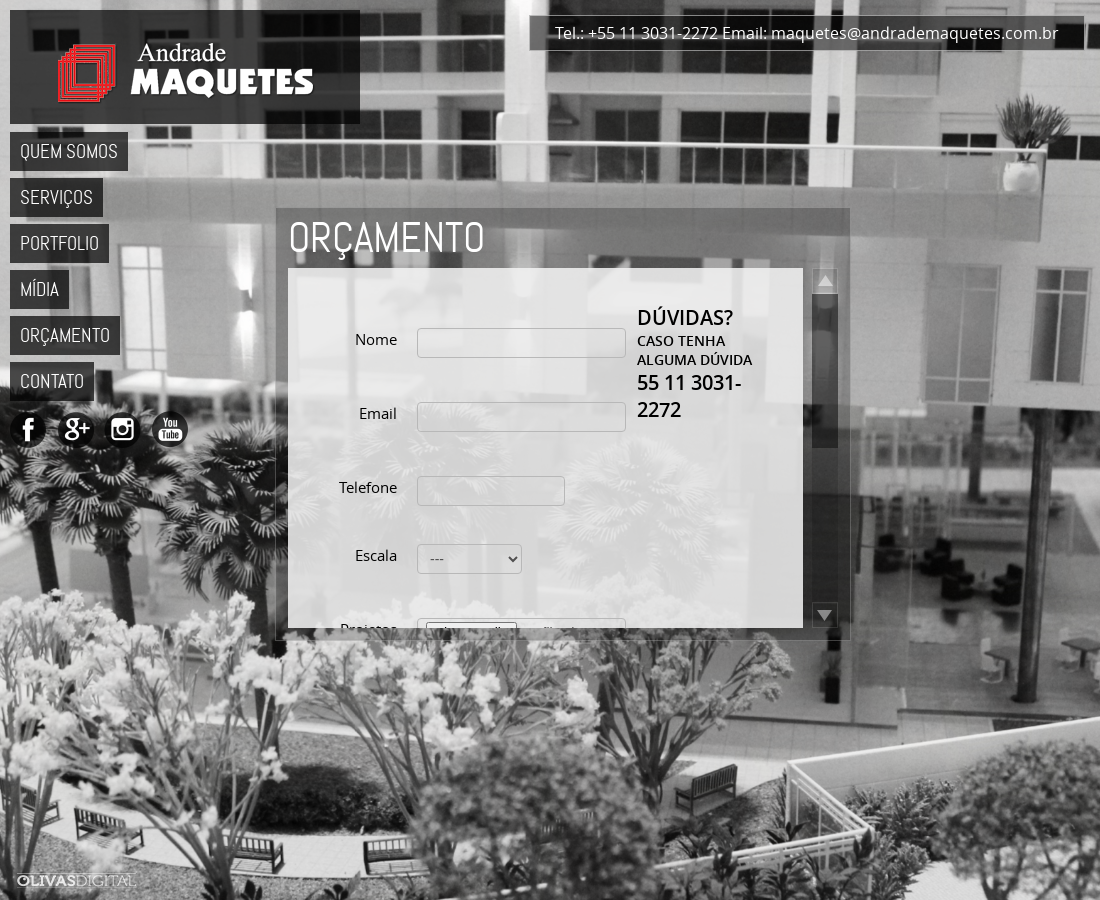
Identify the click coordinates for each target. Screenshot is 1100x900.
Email (378, 413)
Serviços (56, 197)
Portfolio (59, 243)
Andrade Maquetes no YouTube (169, 429)
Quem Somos (69, 151)
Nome (376, 339)
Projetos (368, 629)
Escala (376, 555)
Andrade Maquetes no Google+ (75, 429)
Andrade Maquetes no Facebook (28, 429)
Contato (52, 381)
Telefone (368, 487)
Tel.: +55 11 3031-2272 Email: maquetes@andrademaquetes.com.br (807, 33)
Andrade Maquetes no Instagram (122, 429)
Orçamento (65, 335)
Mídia (39, 289)
